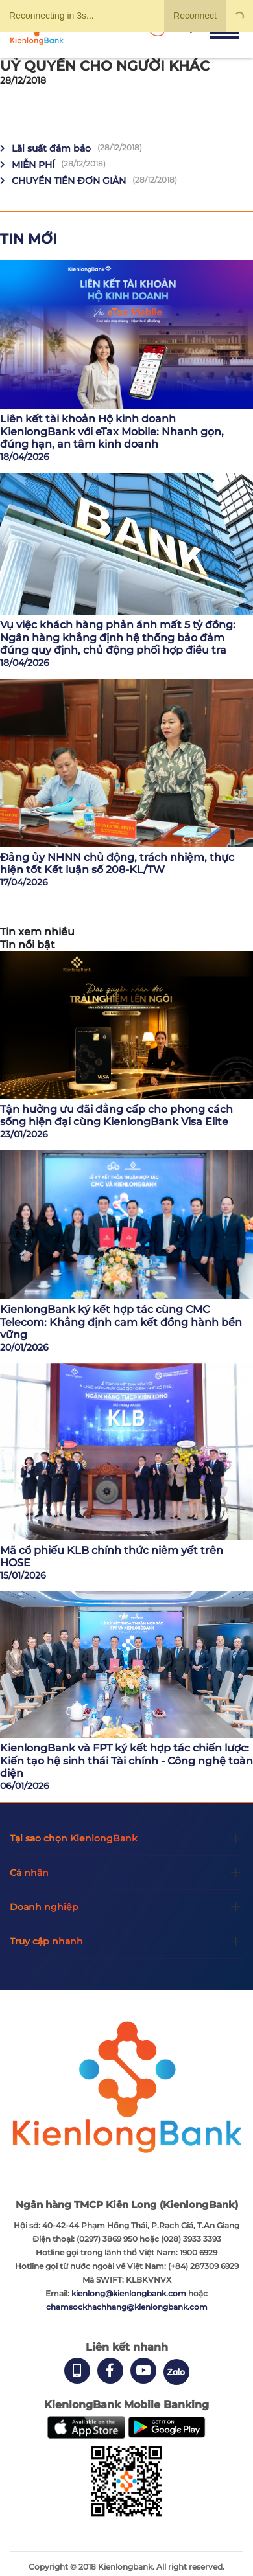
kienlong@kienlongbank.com (129, 2293)
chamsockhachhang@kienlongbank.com (127, 2307)
